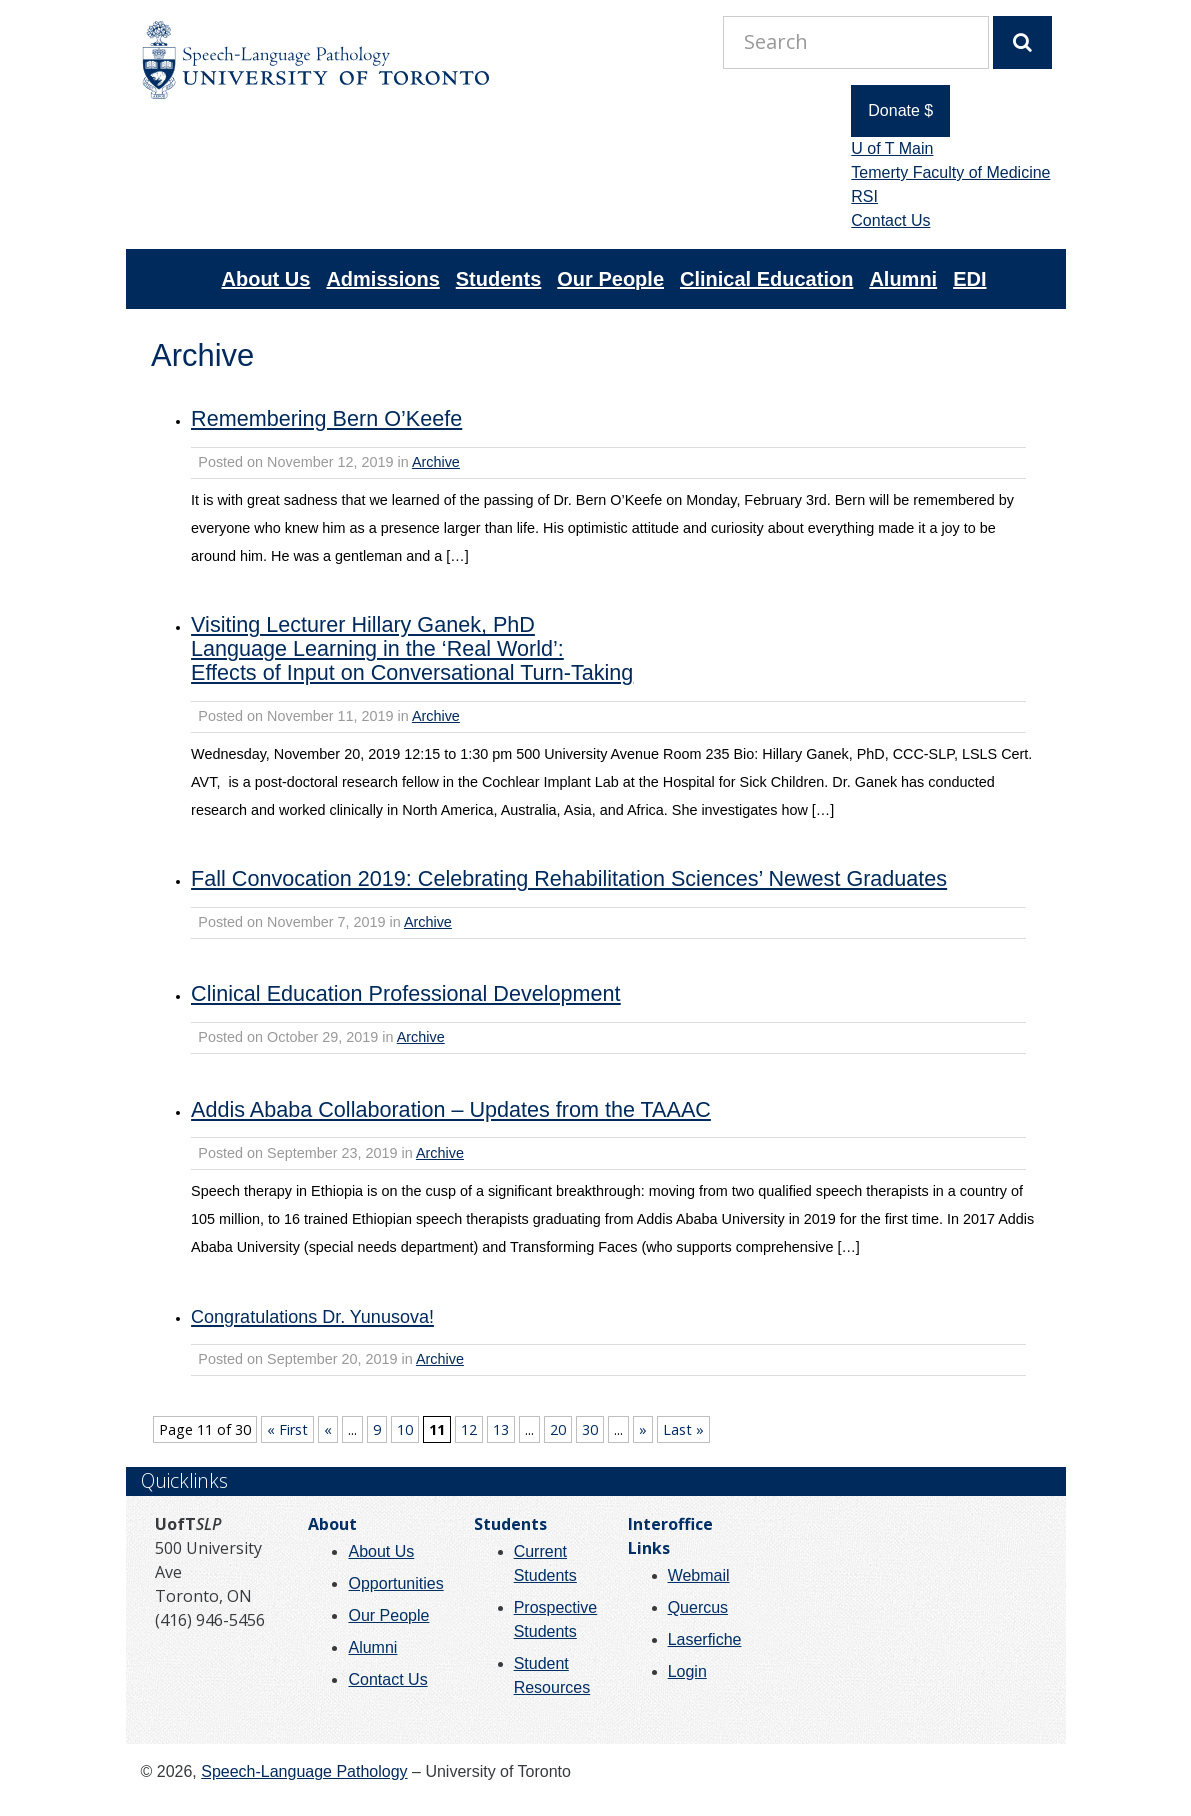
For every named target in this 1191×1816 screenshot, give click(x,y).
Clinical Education (766, 279)
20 (558, 1429)
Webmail (699, 1575)
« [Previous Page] (328, 1429)
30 (590, 1429)
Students (499, 279)
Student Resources (552, 1675)
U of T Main (892, 148)
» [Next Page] (643, 1429)
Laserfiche (705, 1639)
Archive (436, 462)
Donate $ (900, 110)
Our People (610, 279)
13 (501, 1429)
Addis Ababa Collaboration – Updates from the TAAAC (451, 1109)
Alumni (903, 279)
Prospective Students (556, 1619)
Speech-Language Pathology (304, 1771)
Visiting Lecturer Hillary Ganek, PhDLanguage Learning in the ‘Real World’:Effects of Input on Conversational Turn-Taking (412, 648)
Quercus (698, 1607)
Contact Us (890, 220)
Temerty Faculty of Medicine (950, 172)
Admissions (382, 279)
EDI (969, 279)
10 (405, 1429)
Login (687, 1671)
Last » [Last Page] (683, 1429)
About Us (266, 279)
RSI (864, 196)
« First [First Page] (287, 1429)
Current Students (545, 1563)
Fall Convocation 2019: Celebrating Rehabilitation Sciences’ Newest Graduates (569, 878)
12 (469, 1429)
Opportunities (395, 1583)
